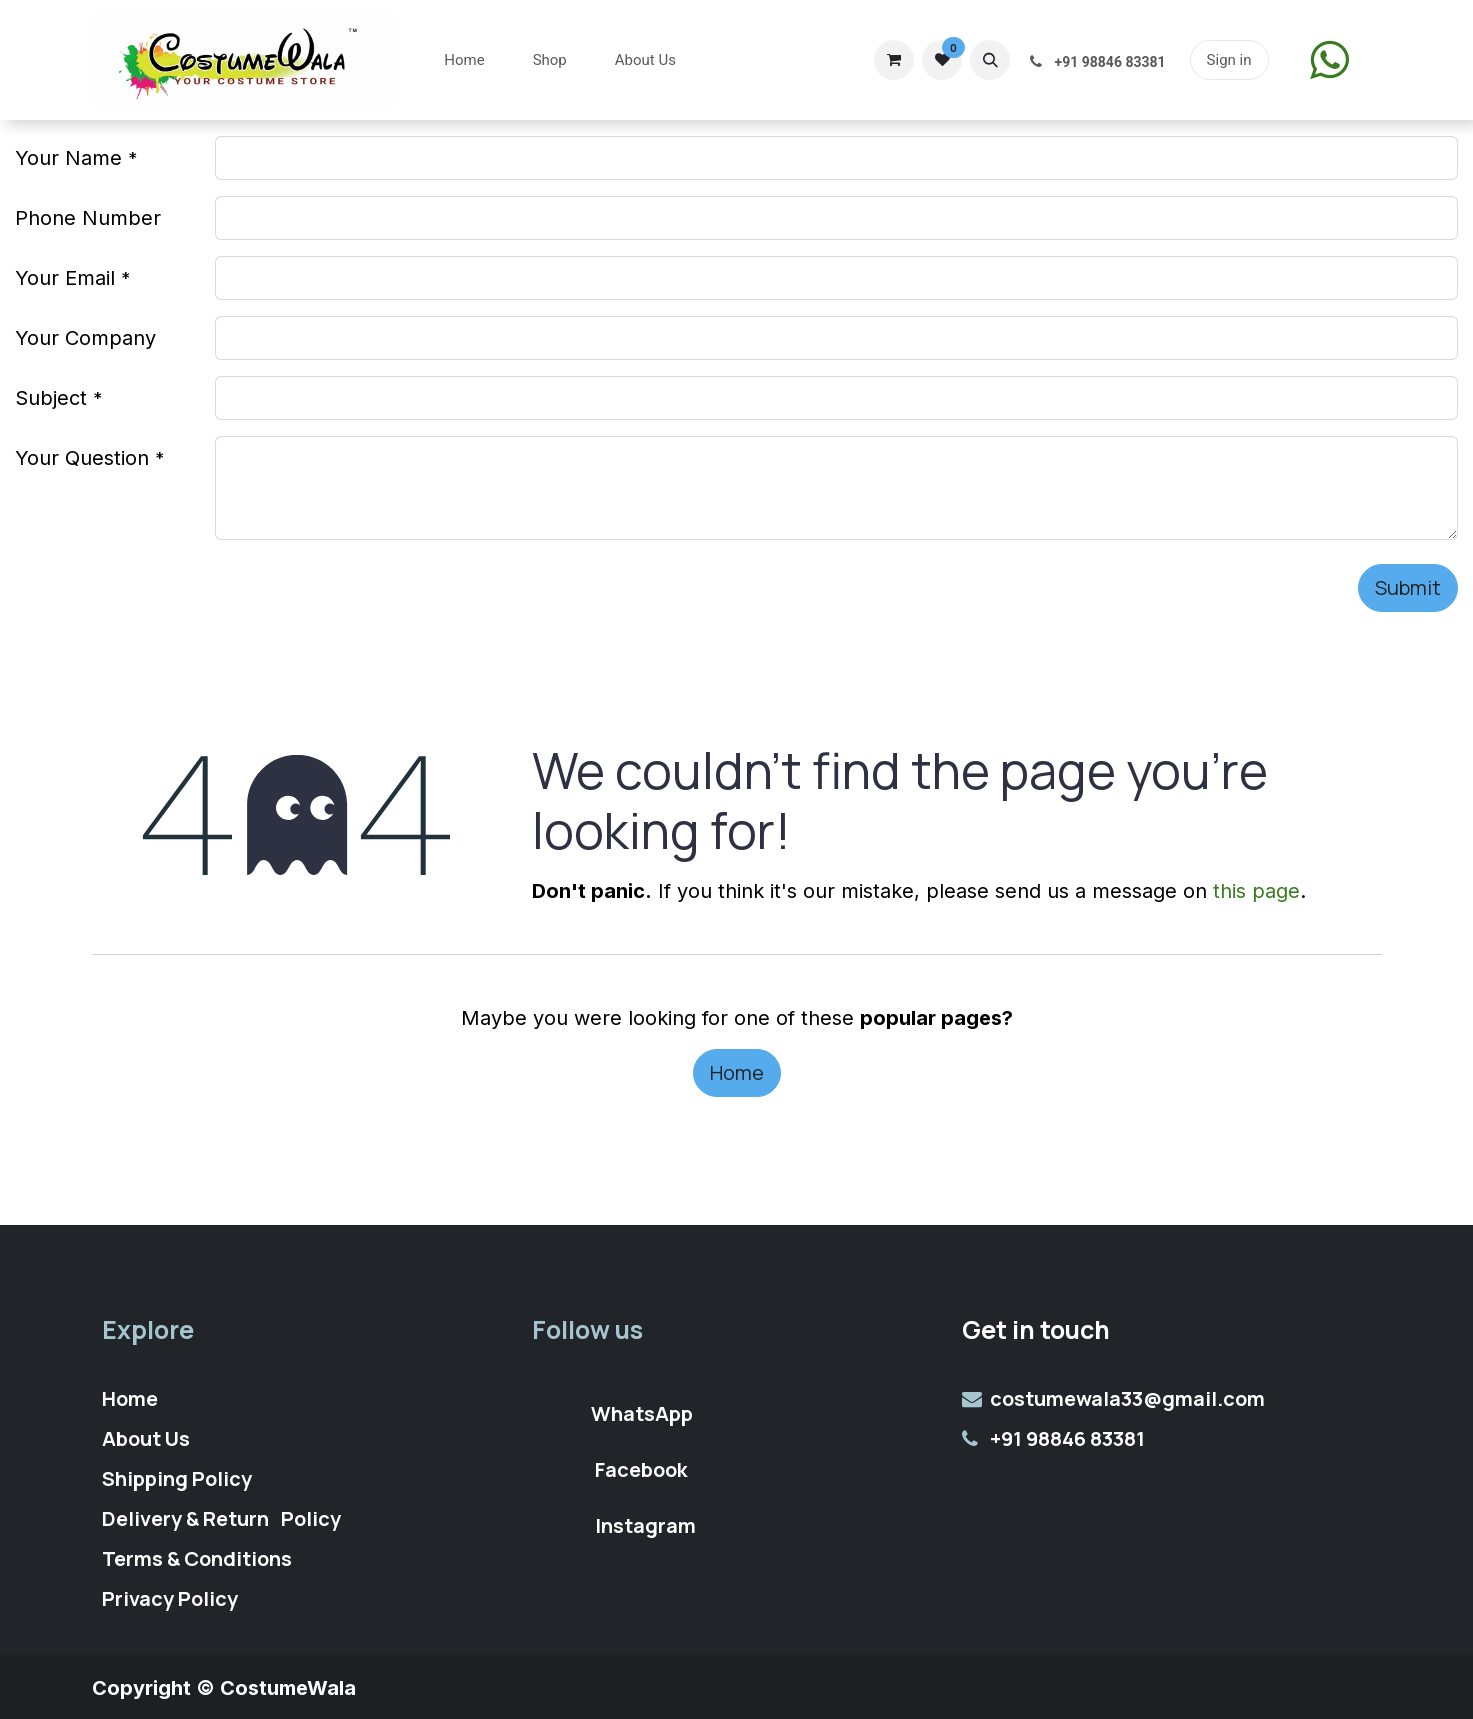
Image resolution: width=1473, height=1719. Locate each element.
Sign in (1229, 60)
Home (737, 1072)
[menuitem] (464, 60)
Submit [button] (1408, 587)
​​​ (1329, 59)
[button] (990, 60)
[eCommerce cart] (894, 60)
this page (1256, 891)
